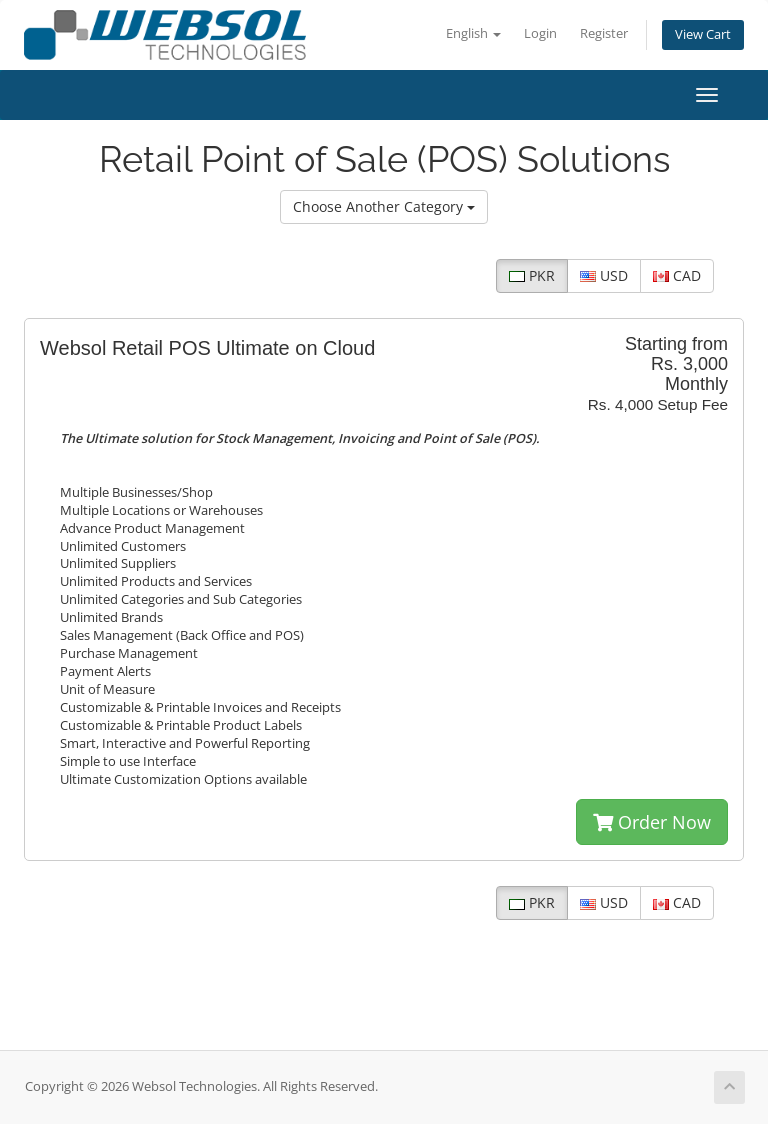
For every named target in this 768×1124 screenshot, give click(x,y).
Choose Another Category (384, 206)
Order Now (652, 822)
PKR (532, 275)
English (473, 33)
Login (540, 33)
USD (604, 275)
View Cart (703, 34)
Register (604, 33)
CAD (677, 275)
